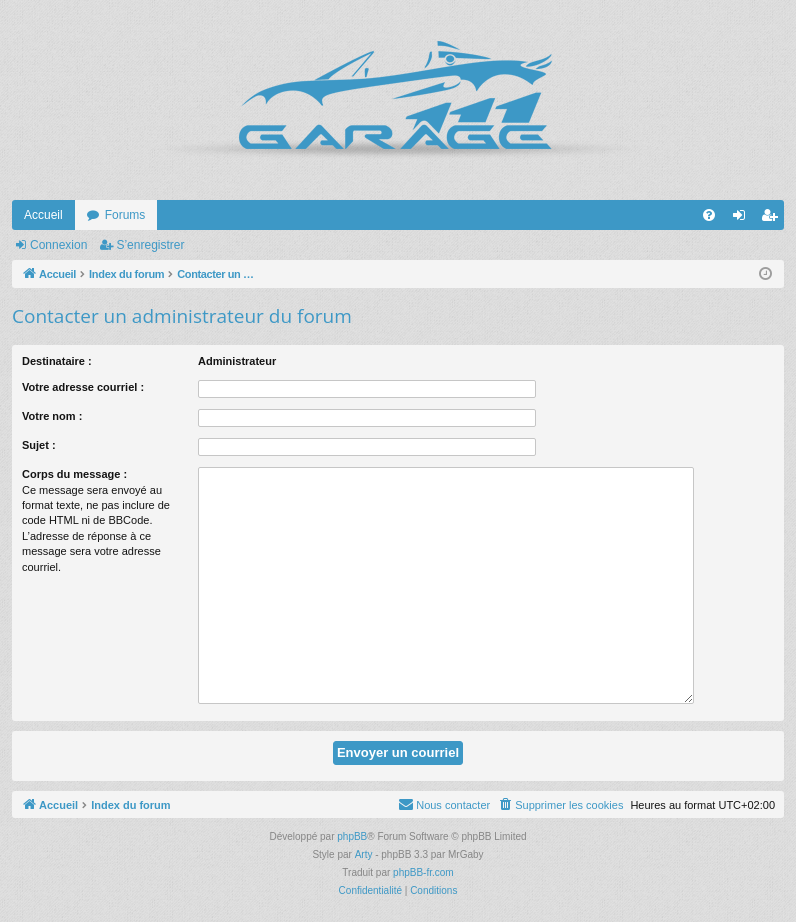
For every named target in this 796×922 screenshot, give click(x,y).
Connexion (58, 245)
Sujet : (39, 445)
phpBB (352, 836)
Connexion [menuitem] (743, 219)
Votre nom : (52, 416)
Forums (125, 215)
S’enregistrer (150, 245)
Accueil (43, 215)
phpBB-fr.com (423, 872)
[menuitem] (709, 215)
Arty (364, 854)
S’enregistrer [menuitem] (773, 219)
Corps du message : (74, 474)
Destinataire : (57, 361)
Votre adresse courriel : (83, 387)
